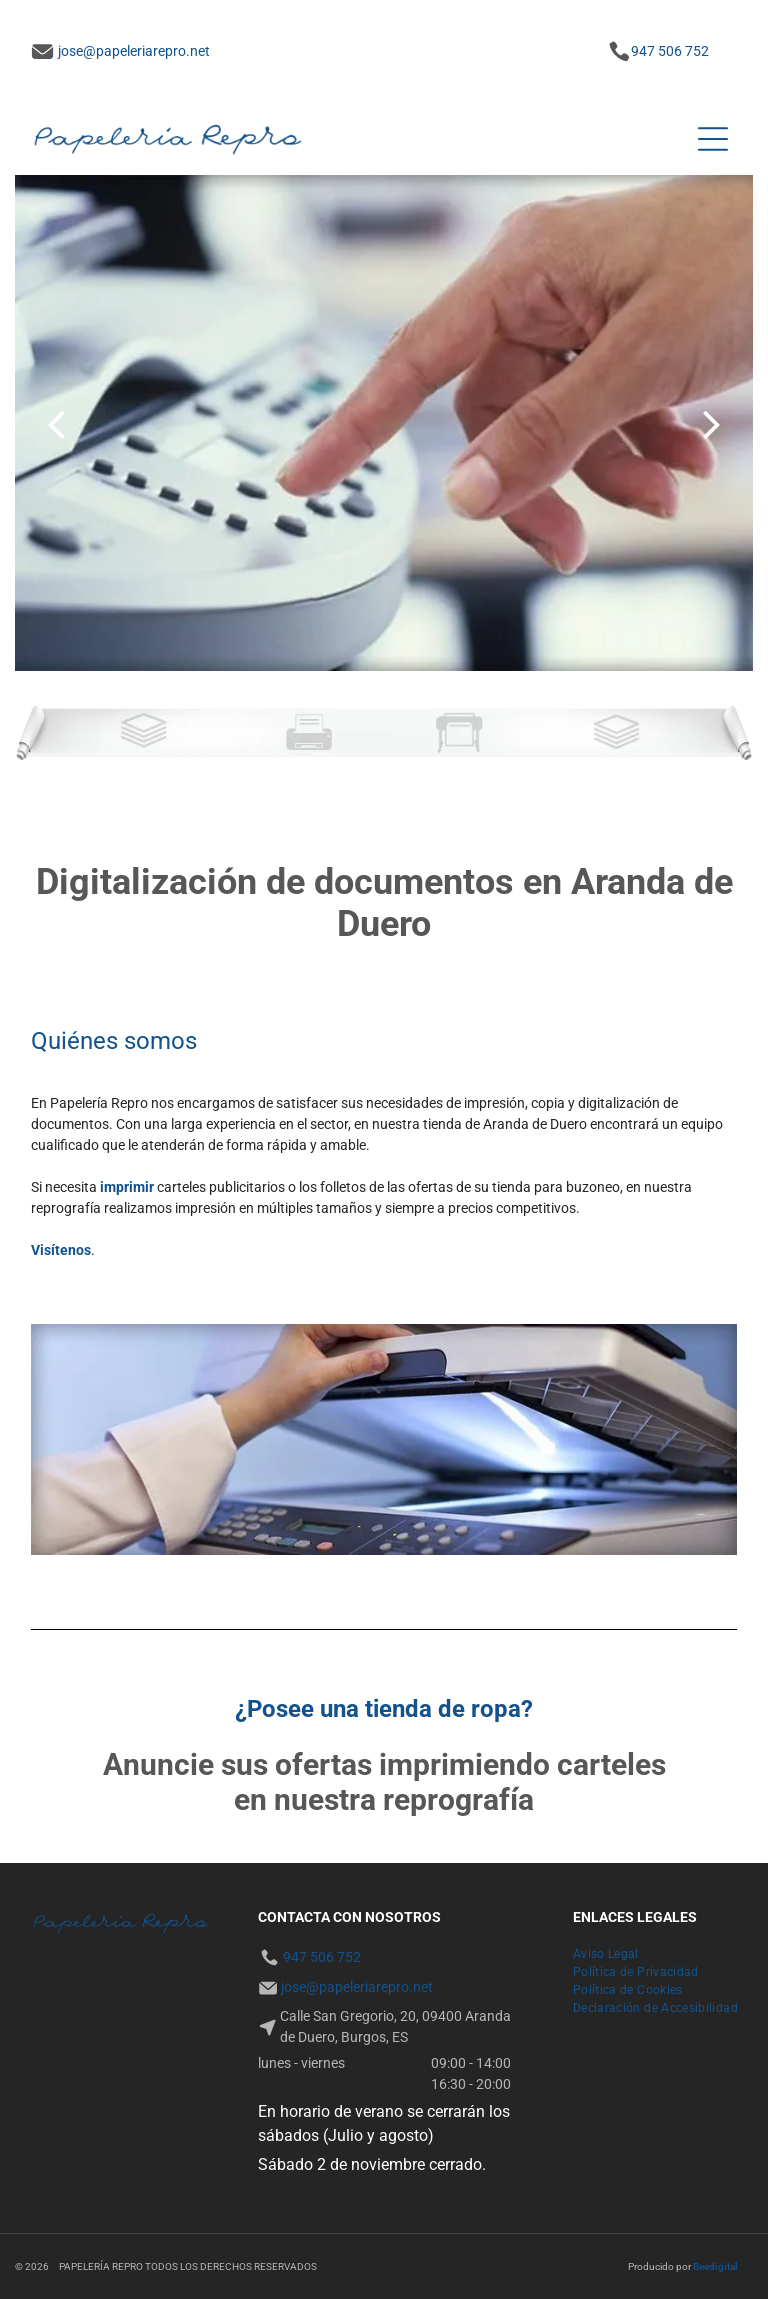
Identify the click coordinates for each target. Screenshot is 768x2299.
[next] (712, 423)
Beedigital (715, 2266)
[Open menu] (713, 139)
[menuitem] (606, 1954)
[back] (56, 423)
